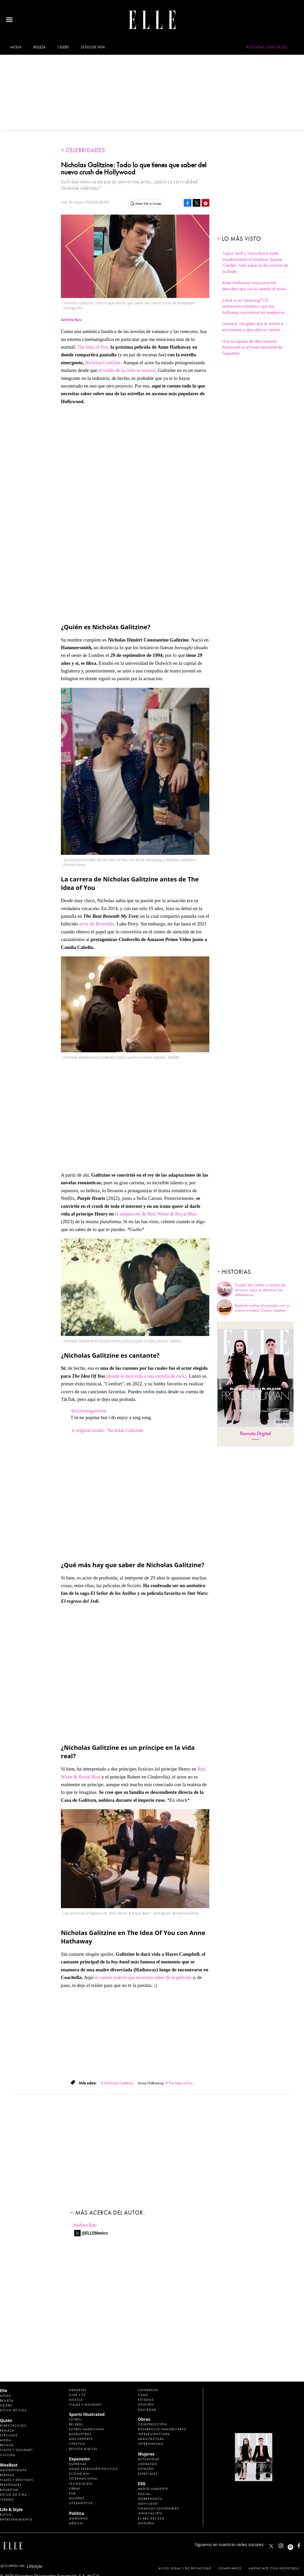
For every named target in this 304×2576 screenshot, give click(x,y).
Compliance (230, 2568)
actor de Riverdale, (97, 923)
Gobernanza (150, 2499)
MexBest (9, 2465)
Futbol (75, 2419)
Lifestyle (77, 2444)
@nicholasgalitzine (88, 1411)
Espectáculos (13, 2425)
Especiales (148, 2473)
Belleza (39, 47)
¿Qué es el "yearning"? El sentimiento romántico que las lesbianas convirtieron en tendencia (253, 306)
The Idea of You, (93, 347)
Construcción (152, 2424)
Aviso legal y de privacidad (185, 2568)
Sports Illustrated (87, 2414)
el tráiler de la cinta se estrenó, (128, 370)
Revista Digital (255, 1433)
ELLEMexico (271, 2546)
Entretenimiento (16, 2519)
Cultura (7, 2455)
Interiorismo (151, 2444)
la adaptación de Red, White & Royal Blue (156, 1214)
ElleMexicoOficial (303, 2545)
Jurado (7, 2499)
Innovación (150, 2513)
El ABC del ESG (151, 2518)
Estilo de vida (93, 47)
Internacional (83, 2478)
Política (76, 2513)
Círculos (9, 2435)
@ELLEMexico (95, 2233)
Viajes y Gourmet (16, 2450)
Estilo (6, 2514)
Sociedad (147, 2410)
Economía (79, 2473)
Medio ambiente (153, 2489)
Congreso (148, 2390)
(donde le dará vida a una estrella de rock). (147, 1376)
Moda (15, 47)
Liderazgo (148, 2464)
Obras (75, 2488)
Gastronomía (13, 2470)
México (76, 2523)
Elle (3, 2390)
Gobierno (78, 2518)
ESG (72, 2493)
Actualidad (149, 2459)
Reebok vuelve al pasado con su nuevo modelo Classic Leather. (262, 1308)
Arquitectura (151, 2439)
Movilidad (148, 2503)
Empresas (77, 2464)
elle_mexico (285, 2545)
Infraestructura (154, 2434)
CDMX (143, 2395)
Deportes (77, 2390)
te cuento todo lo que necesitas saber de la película (144, 1977)
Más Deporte (81, 2439)
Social (144, 2494)
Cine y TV (77, 2395)
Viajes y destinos (16, 2480)
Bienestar (9, 2490)
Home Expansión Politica (93, 2469)
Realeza (7, 2430)
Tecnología (80, 2483)
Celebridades (85, 150)
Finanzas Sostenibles (158, 2508)
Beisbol (76, 2424)
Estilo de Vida (13, 2494)
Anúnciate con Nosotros (273, 2568)
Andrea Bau (84, 2225)
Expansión (79, 2459)
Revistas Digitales (266, 47)
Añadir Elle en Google (148, 203)
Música (76, 2400)
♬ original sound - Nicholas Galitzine (107, 1430)
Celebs (63, 47)
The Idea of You (180, 2083)
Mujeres (76, 2498)
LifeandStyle (81, 2503)
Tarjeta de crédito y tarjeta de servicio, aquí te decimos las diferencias (260, 1290)
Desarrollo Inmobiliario (162, 2429)
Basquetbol (80, 2434)
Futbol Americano (86, 2429)
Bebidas (7, 2475)
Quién (6, 2420)
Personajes (11, 2484)
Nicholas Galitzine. (104, 362)
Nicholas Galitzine (118, 2083)
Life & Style (11, 2509)
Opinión (146, 2404)
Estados (146, 2400)
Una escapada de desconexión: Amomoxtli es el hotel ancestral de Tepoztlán (252, 347)
